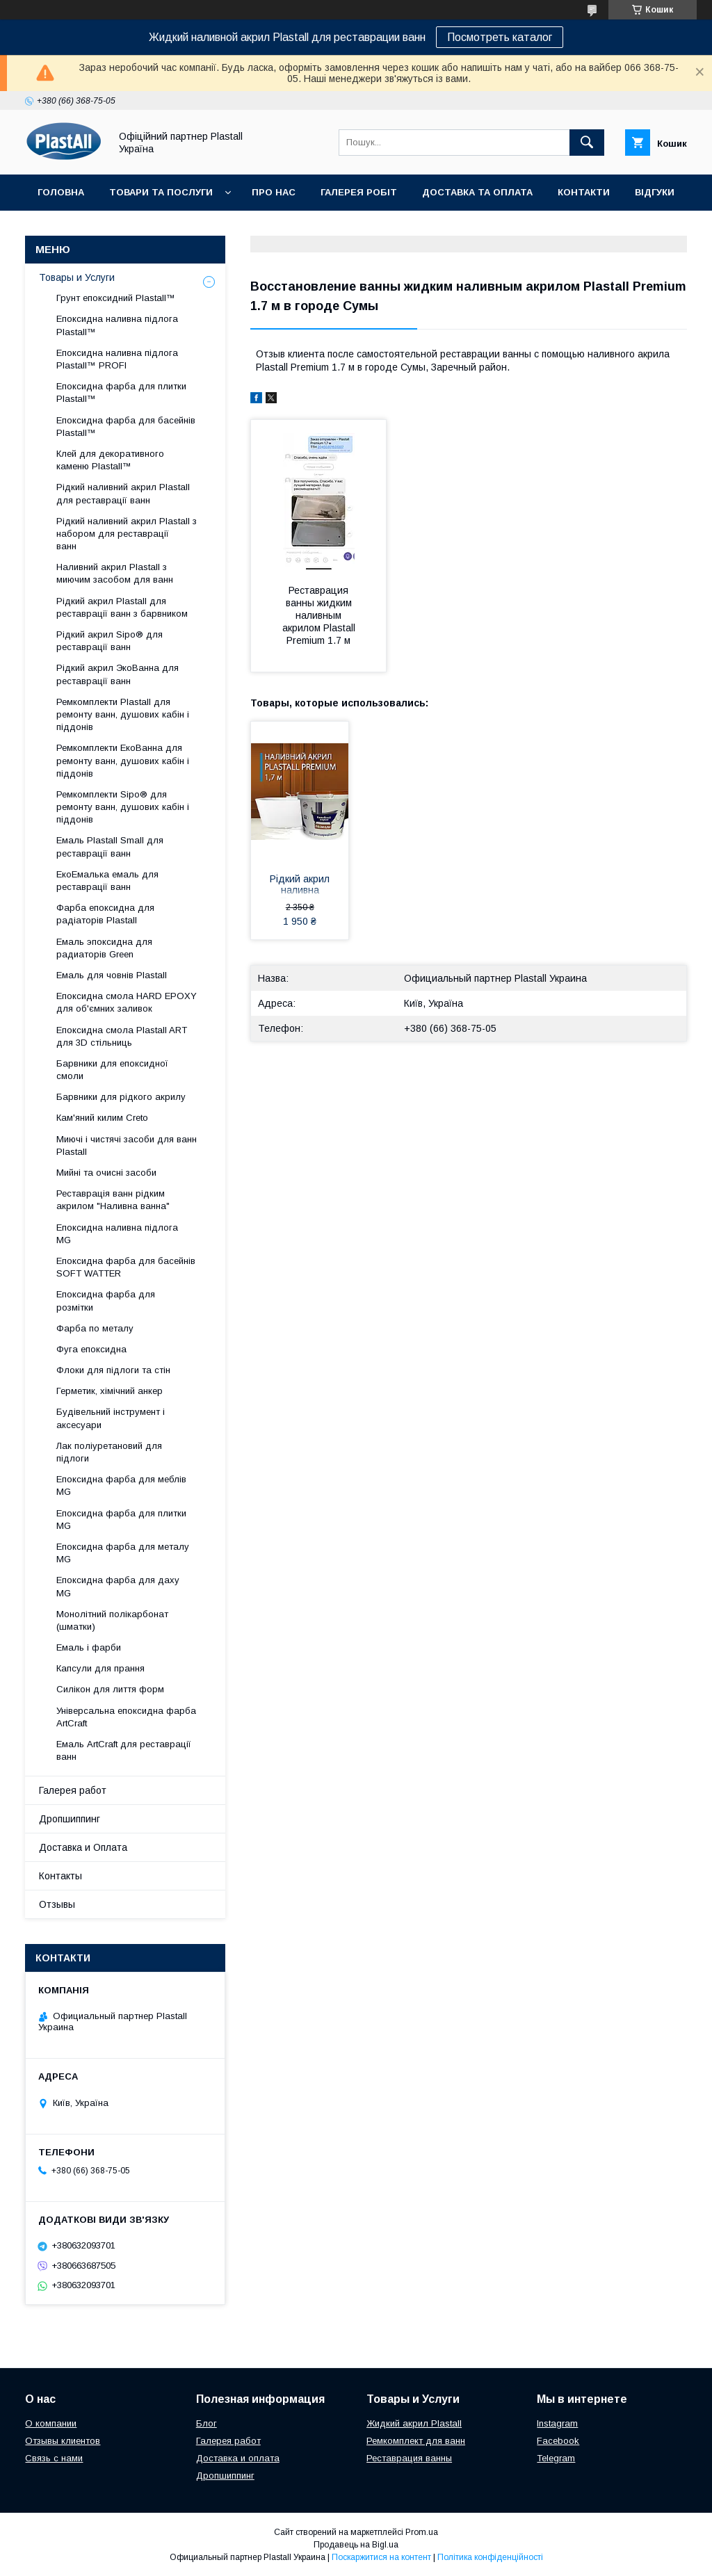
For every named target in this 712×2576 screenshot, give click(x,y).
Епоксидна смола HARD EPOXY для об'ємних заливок (126, 1002)
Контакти (584, 192)
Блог (206, 2423)
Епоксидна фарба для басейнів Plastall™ (125, 426)
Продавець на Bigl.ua (356, 2545)
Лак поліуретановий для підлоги (109, 1452)
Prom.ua (421, 2532)
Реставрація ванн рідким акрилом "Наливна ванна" (113, 1199)
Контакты (60, 1875)
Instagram (557, 2423)
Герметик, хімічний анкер (109, 1391)
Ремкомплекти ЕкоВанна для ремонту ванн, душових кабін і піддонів (122, 760)
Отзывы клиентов (62, 2441)
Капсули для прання (100, 1668)
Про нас (274, 192)
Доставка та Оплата (477, 192)
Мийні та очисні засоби (106, 1172)
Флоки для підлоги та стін (113, 1370)
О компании (50, 2423)
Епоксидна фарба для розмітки (105, 1300)
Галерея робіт (359, 192)
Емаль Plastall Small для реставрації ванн (109, 846)
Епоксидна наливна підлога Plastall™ (117, 325)
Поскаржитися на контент (381, 2557)
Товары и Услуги (77, 277)
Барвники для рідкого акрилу (121, 1097)
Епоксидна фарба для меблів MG (121, 1485)
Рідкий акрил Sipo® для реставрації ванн (109, 640)
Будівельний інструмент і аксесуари (110, 1418)
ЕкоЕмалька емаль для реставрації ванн (107, 880)
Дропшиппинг (69, 1818)
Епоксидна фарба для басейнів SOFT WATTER (125, 1267)
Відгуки (654, 192)
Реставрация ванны (409, 2458)
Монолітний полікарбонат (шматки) (112, 1620)
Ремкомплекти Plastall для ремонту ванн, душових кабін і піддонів (122, 714)
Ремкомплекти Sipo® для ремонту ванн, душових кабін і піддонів (122, 807)
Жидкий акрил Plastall (414, 2423)
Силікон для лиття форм (110, 1689)
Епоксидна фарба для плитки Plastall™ (121, 392)
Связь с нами (54, 2458)
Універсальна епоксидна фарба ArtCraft (126, 1717)
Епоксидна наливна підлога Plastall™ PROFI (117, 359)
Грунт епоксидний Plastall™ (115, 298)
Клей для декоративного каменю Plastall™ (110, 459)
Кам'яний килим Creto (102, 1117)
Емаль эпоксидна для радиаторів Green (104, 948)
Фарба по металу (95, 1328)
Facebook (558, 2441)
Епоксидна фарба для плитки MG (121, 1519)
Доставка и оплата (238, 2458)
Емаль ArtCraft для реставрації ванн (123, 1750)
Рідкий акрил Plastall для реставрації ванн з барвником (122, 607)
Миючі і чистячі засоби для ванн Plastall (126, 1145)
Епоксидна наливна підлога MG (117, 1233)
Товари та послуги (161, 192)
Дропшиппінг (74, 228)
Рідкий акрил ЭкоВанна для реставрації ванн (117, 674)
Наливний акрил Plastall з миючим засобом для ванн (114, 573)
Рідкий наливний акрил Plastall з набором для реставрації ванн (126, 533)
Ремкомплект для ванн (415, 2441)
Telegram (556, 2458)
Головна (61, 192)
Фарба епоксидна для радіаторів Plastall (105, 913)
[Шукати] (586, 142)
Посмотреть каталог (499, 37)
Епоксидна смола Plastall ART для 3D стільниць (121, 1036)
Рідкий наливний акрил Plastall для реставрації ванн (123, 493)
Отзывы (57, 1904)
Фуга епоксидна (91, 1349)
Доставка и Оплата (83, 1847)
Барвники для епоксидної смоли (112, 1069)
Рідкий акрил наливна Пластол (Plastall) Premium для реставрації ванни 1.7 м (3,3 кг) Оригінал (300, 885)
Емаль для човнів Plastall (111, 975)
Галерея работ (72, 1790)
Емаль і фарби (88, 1647)
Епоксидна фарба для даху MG (117, 1586)
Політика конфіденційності (490, 2557)
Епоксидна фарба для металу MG (122, 1552)
